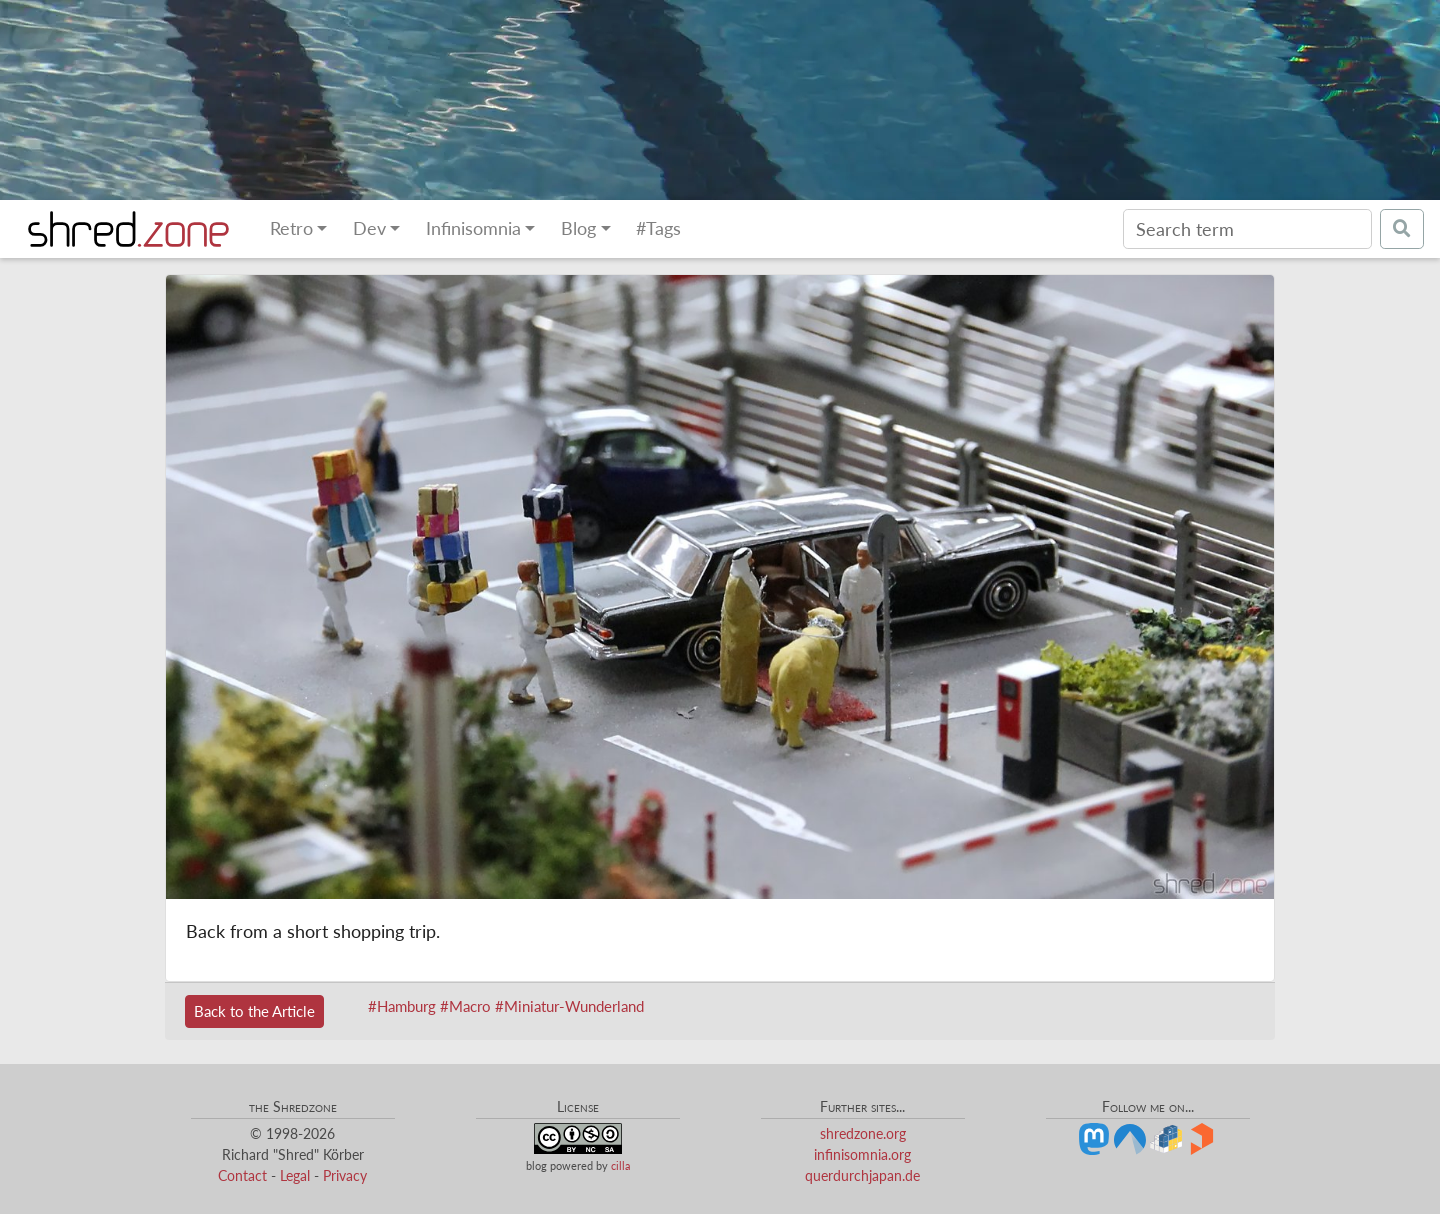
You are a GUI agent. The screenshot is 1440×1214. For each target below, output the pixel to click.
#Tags (658, 228)
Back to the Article (254, 1011)
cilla (620, 1165)
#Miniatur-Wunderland (569, 1006)
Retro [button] (291, 228)
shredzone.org (863, 1133)
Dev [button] (369, 228)
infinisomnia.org (862, 1154)
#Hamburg (402, 1006)
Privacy (345, 1175)
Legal (295, 1175)
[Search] (1247, 229)
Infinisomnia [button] (473, 228)
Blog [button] (578, 228)
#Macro (465, 1006)
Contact (242, 1175)
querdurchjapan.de (862, 1175)
